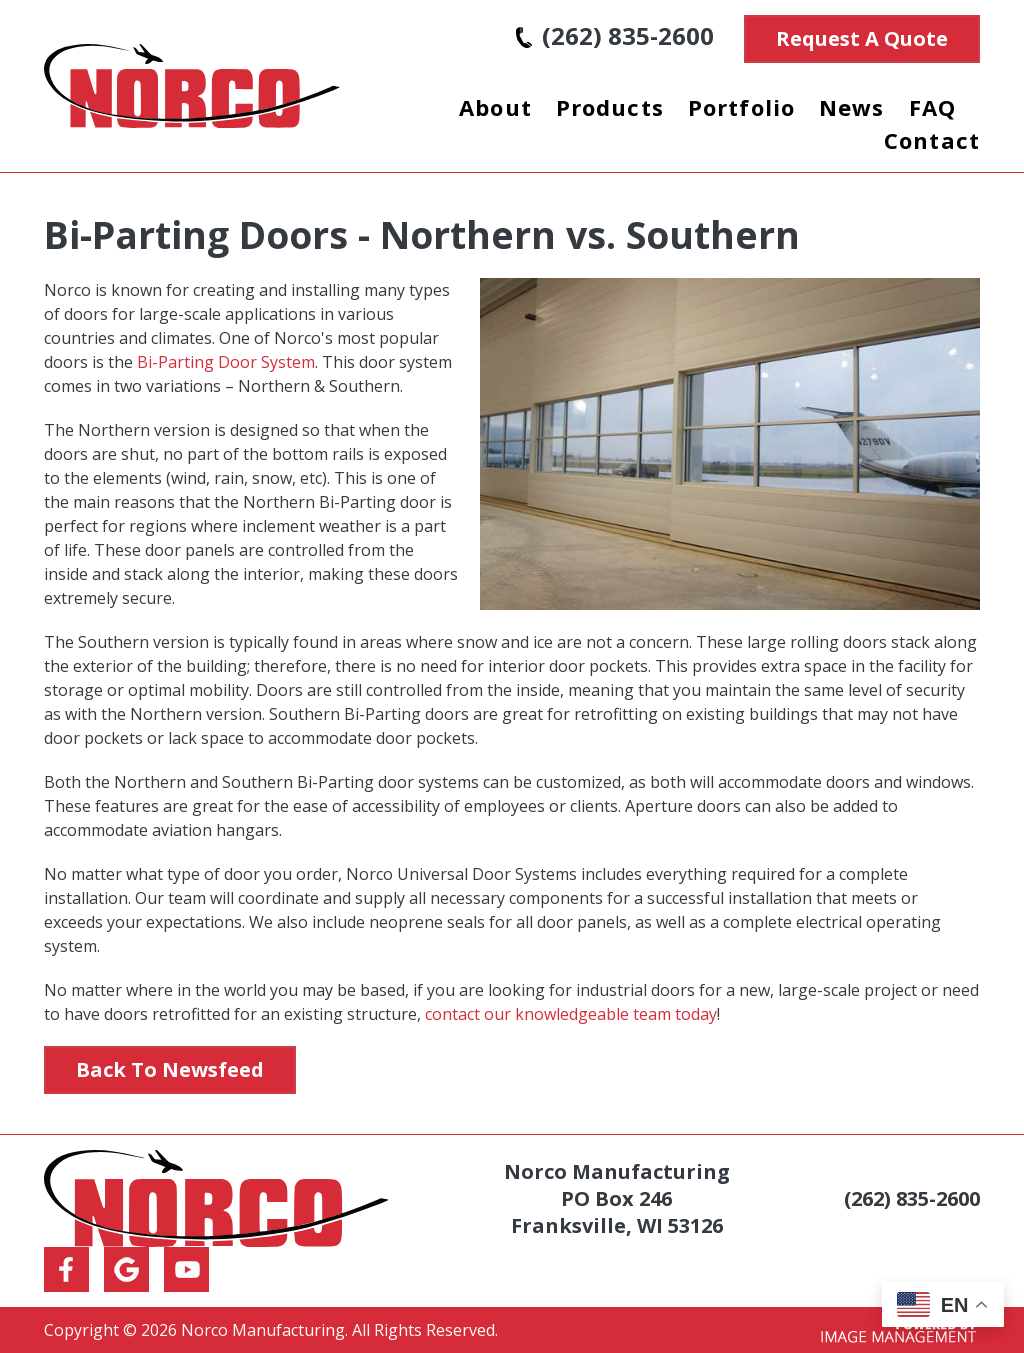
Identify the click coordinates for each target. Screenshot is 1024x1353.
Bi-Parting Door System (226, 362)
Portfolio (741, 107)
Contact (932, 140)
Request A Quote (862, 38)
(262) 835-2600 (615, 35)
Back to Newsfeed (170, 1069)
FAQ (932, 107)
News (852, 107)
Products (610, 107)
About (495, 107)
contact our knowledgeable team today (571, 1014)
